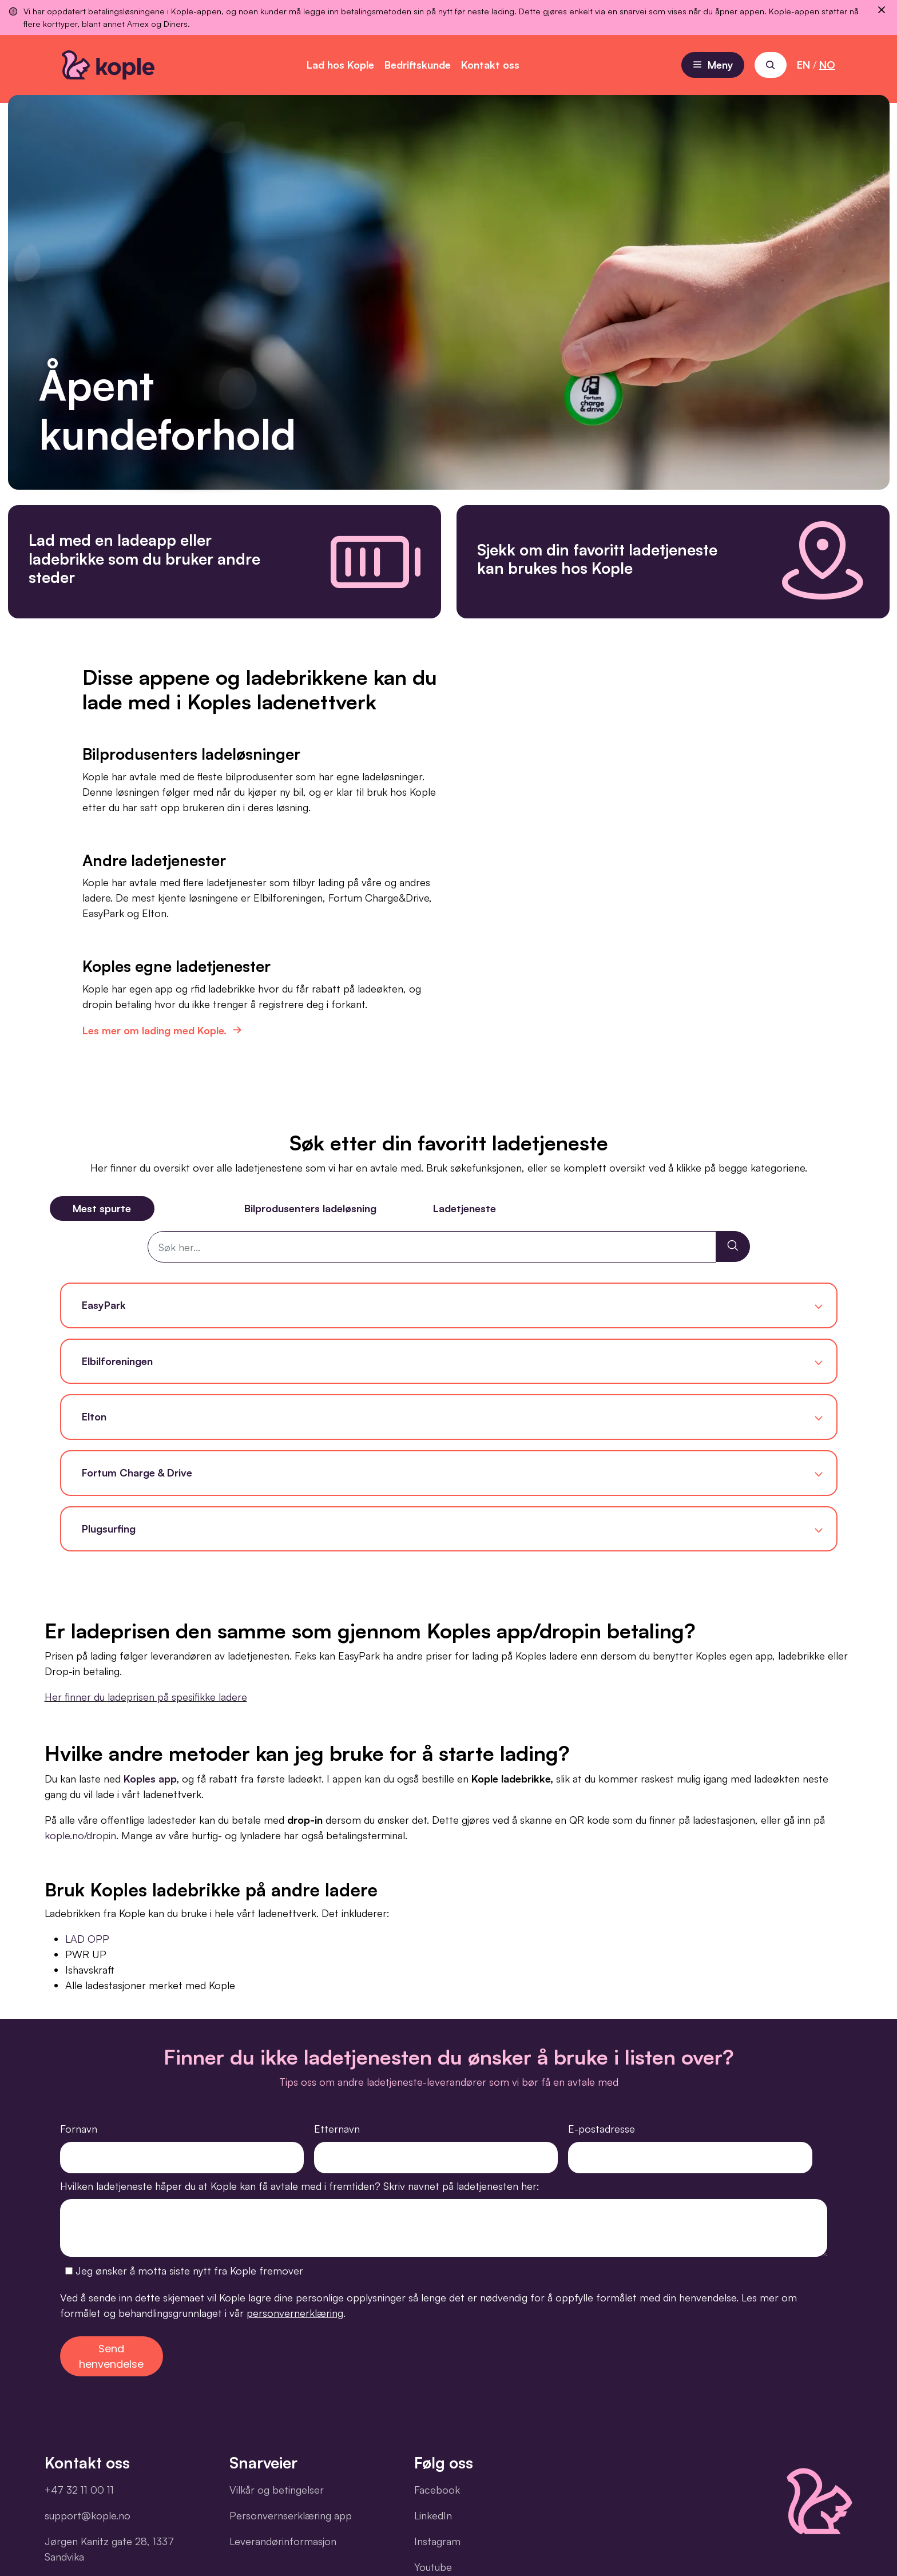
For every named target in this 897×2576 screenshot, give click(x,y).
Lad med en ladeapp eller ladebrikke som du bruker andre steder (144, 558)
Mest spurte (102, 1208)
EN (803, 64)
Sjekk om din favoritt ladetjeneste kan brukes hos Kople (597, 558)
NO (827, 64)
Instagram (437, 2541)
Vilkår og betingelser (276, 2489)
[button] (449, 1305)
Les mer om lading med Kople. (160, 1027)
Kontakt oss (490, 64)
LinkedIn (433, 2515)
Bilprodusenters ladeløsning (310, 1208)
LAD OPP (87, 1938)
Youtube (433, 2567)
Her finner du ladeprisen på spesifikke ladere (146, 1696)
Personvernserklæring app (290, 2515)
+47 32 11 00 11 (79, 2489)
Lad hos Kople (340, 64)
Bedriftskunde (417, 64)
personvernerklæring (295, 2313)
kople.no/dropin (80, 1835)
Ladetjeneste (464, 1208)
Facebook (437, 2489)
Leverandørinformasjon (282, 2541)
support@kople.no (87, 2515)
